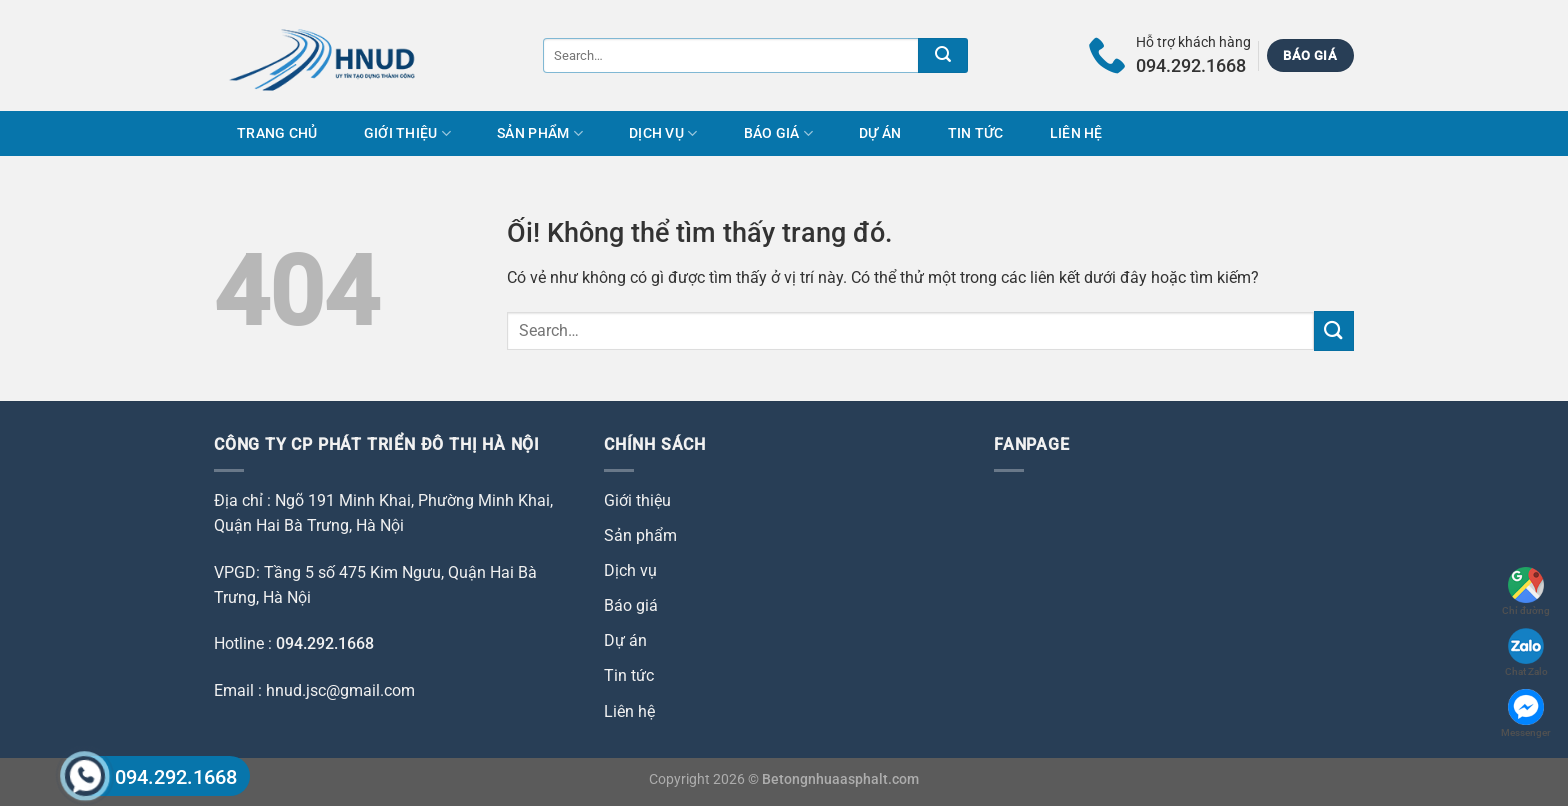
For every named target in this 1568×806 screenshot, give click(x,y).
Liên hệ (1076, 133)
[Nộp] (943, 55)
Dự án (880, 133)
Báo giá (779, 133)
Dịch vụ (663, 133)
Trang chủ (277, 133)
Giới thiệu (407, 133)
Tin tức (976, 133)
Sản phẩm (540, 133)
